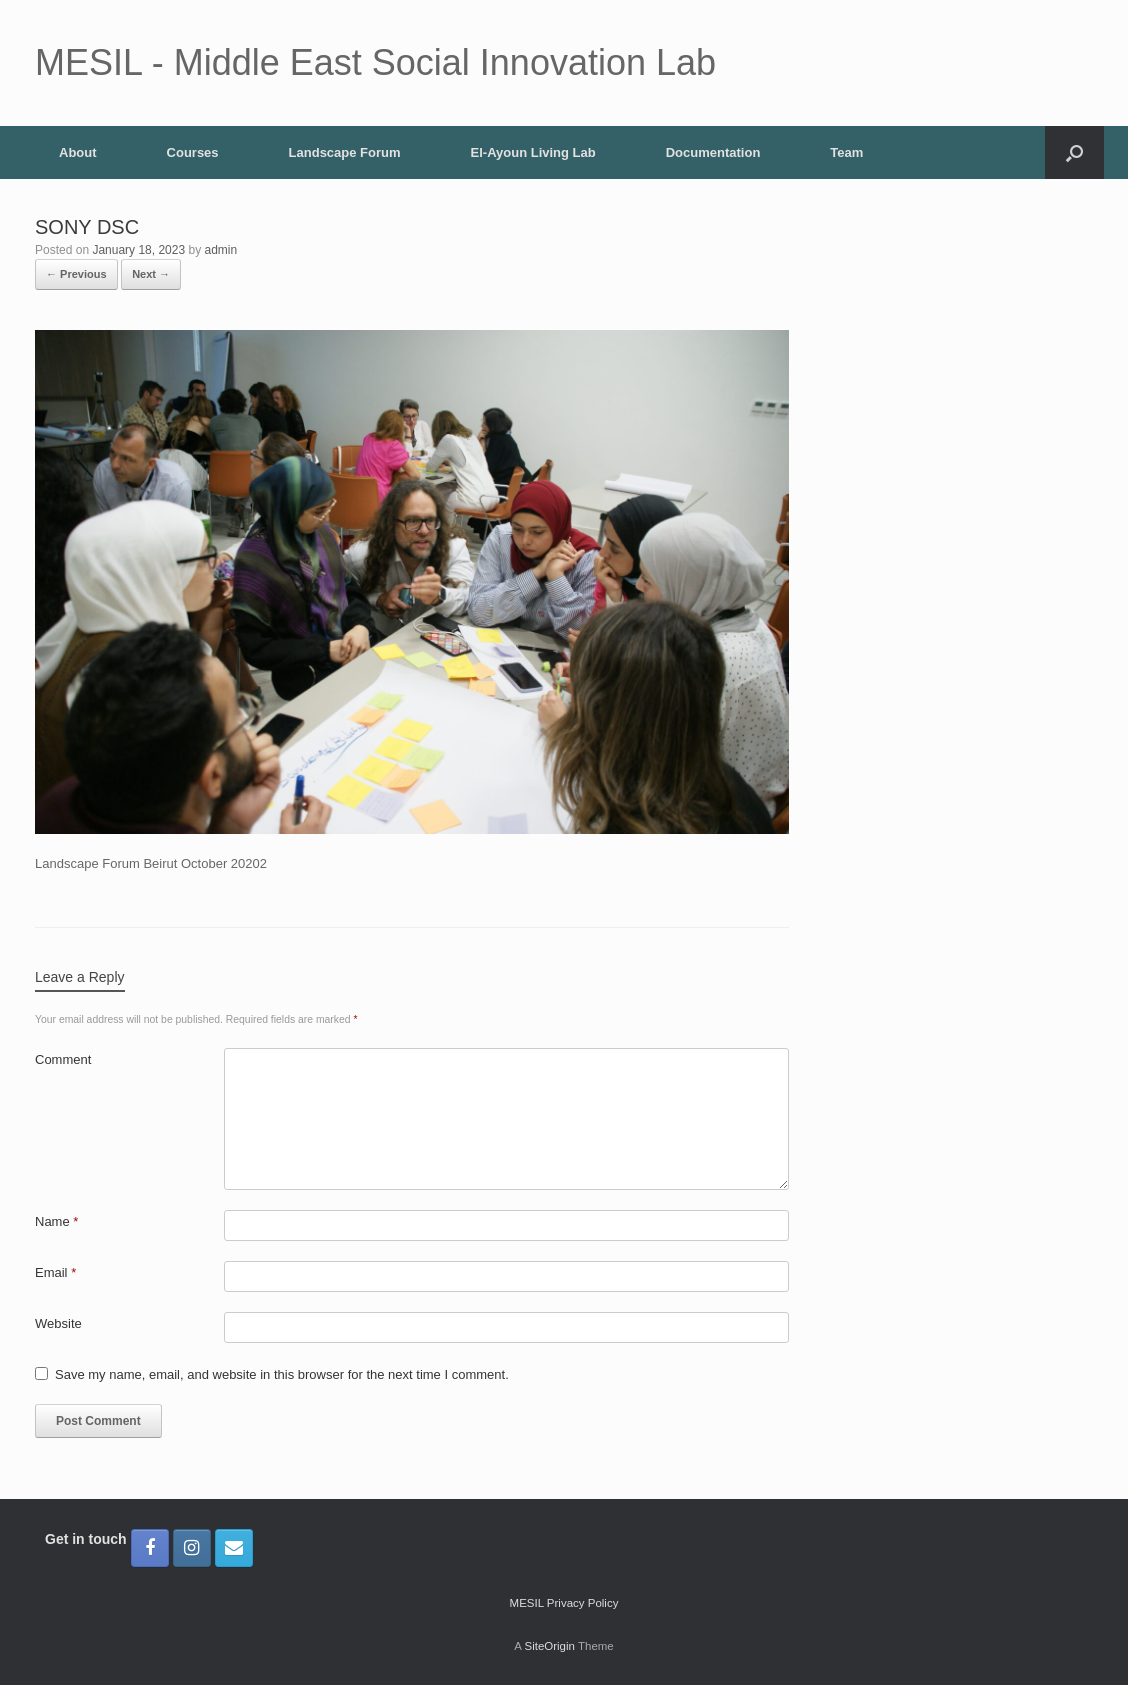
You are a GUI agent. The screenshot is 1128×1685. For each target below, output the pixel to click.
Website (58, 1323)
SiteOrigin (549, 1646)
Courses (193, 152)
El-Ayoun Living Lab (533, 152)
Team (846, 152)
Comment (63, 1059)
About (78, 152)
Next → (151, 274)
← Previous (76, 274)
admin (221, 250)
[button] (1074, 152)
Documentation (713, 152)
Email (55, 1272)
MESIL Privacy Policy (564, 1603)
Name (56, 1221)
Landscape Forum (345, 152)
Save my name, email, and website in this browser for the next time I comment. (282, 1374)
